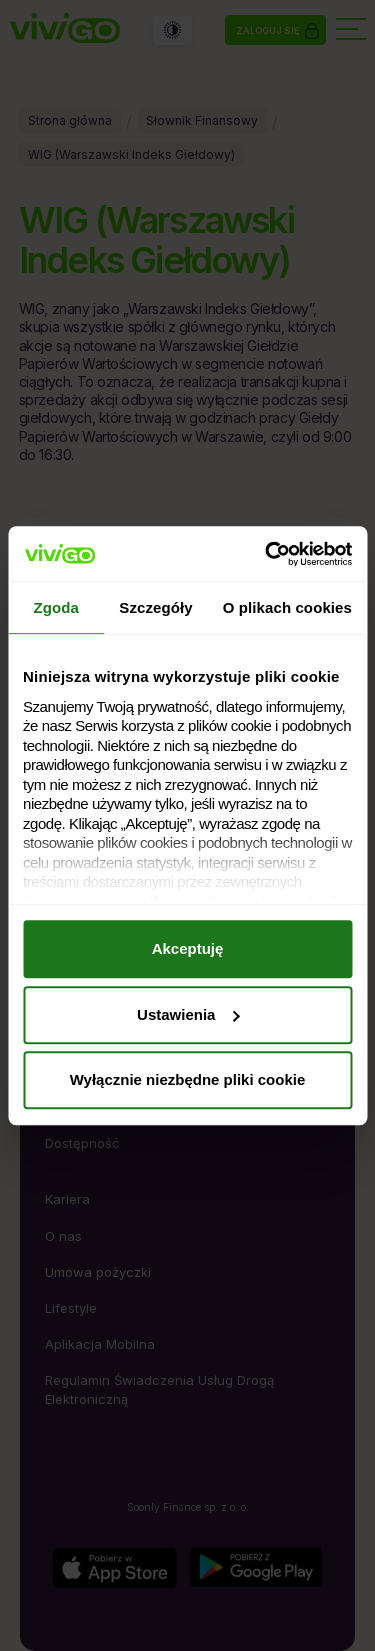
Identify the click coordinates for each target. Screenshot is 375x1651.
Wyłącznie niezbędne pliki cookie (188, 1079)
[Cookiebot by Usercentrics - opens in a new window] (267, 554)
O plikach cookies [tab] (287, 607)
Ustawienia (188, 1014)
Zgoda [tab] (56, 607)
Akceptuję (188, 948)
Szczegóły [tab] (155, 607)
